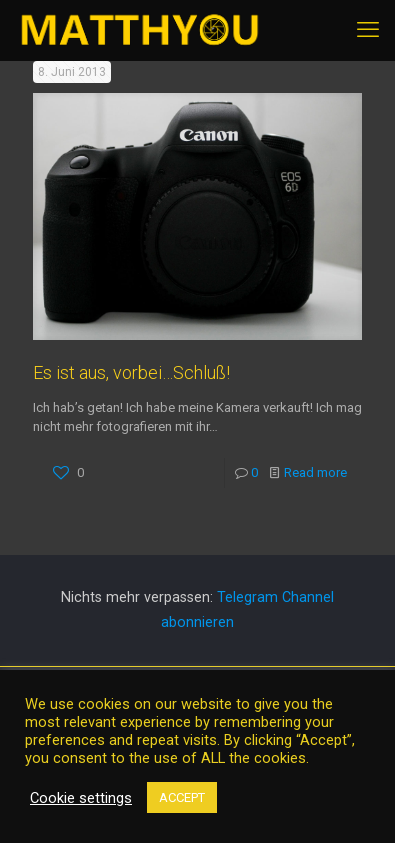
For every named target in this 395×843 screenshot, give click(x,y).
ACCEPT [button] (182, 797)
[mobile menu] (368, 30)
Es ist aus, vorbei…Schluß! (131, 372)
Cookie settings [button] (81, 798)
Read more (315, 472)
